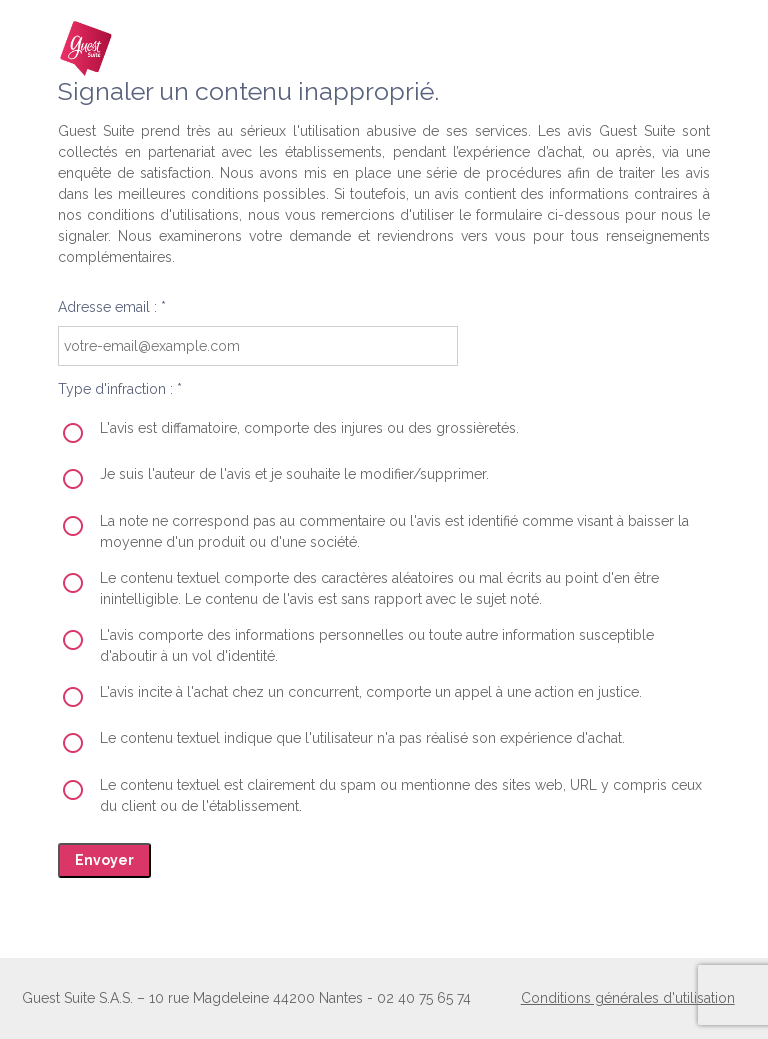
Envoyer (104, 860)
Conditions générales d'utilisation (628, 998)
